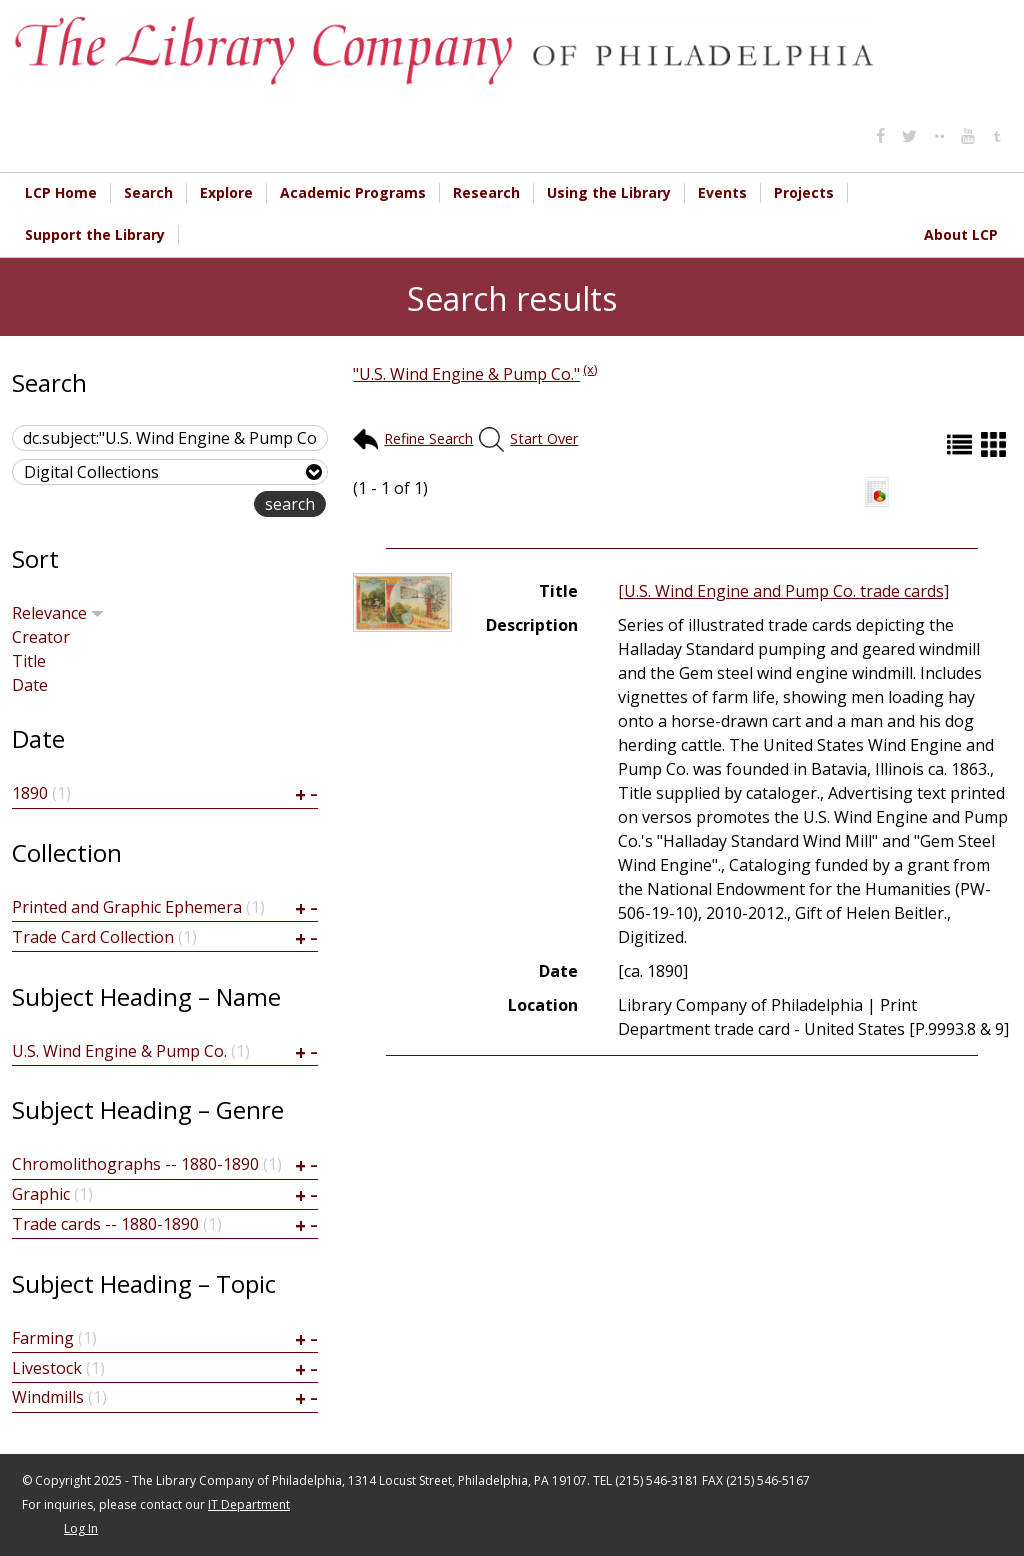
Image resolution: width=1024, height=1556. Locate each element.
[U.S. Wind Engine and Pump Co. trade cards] (783, 591)
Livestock (47, 1368)
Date (30, 685)
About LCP (961, 234)
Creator (41, 637)
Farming (43, 1338)
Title (29, 661)
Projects (804, 192)
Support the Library (95, 234)
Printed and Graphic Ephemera (127, 907)
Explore (226, 192)
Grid (996, 444)
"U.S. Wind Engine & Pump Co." (466, 374)
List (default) (962, 444)
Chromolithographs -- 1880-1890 (135, 1164)
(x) (590, 369)
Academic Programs (353, 192)
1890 (30, 793)
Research (486, 192)
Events (722, 192)
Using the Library (609, 192)
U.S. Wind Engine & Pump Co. (119, 1051)
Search (148, 192)
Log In (81, 1528)
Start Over (544, 438)
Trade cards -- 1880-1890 (105, 1224)
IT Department (249, 1504)
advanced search (190, 505)
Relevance (58, 613)
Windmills (48, 1397)
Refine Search (428, 438)
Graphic (41, 1194)
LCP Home (61, 192)
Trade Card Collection (93, 937)
